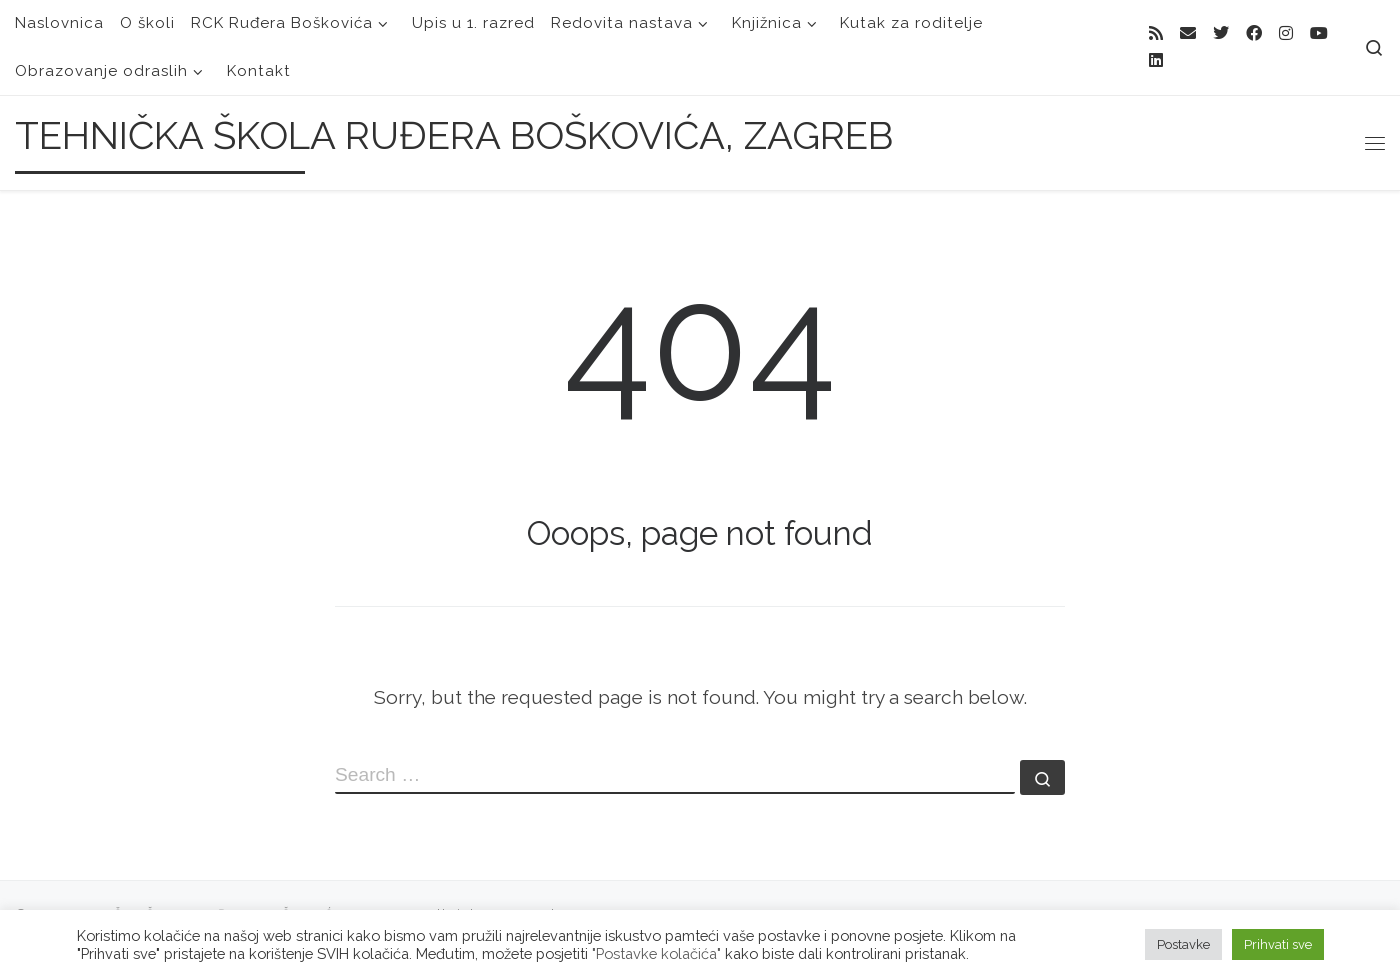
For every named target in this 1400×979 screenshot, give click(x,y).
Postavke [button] (1183, 944)
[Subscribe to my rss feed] (1156, 34)
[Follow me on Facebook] (1254, 34)
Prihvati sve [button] (1278, 944)
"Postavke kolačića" (656, 953)
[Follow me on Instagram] (1286, 34)
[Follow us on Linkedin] (1156, 61)
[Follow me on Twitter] (1221, 34)
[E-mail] (1188, 34)
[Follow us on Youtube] (1319, 34)
